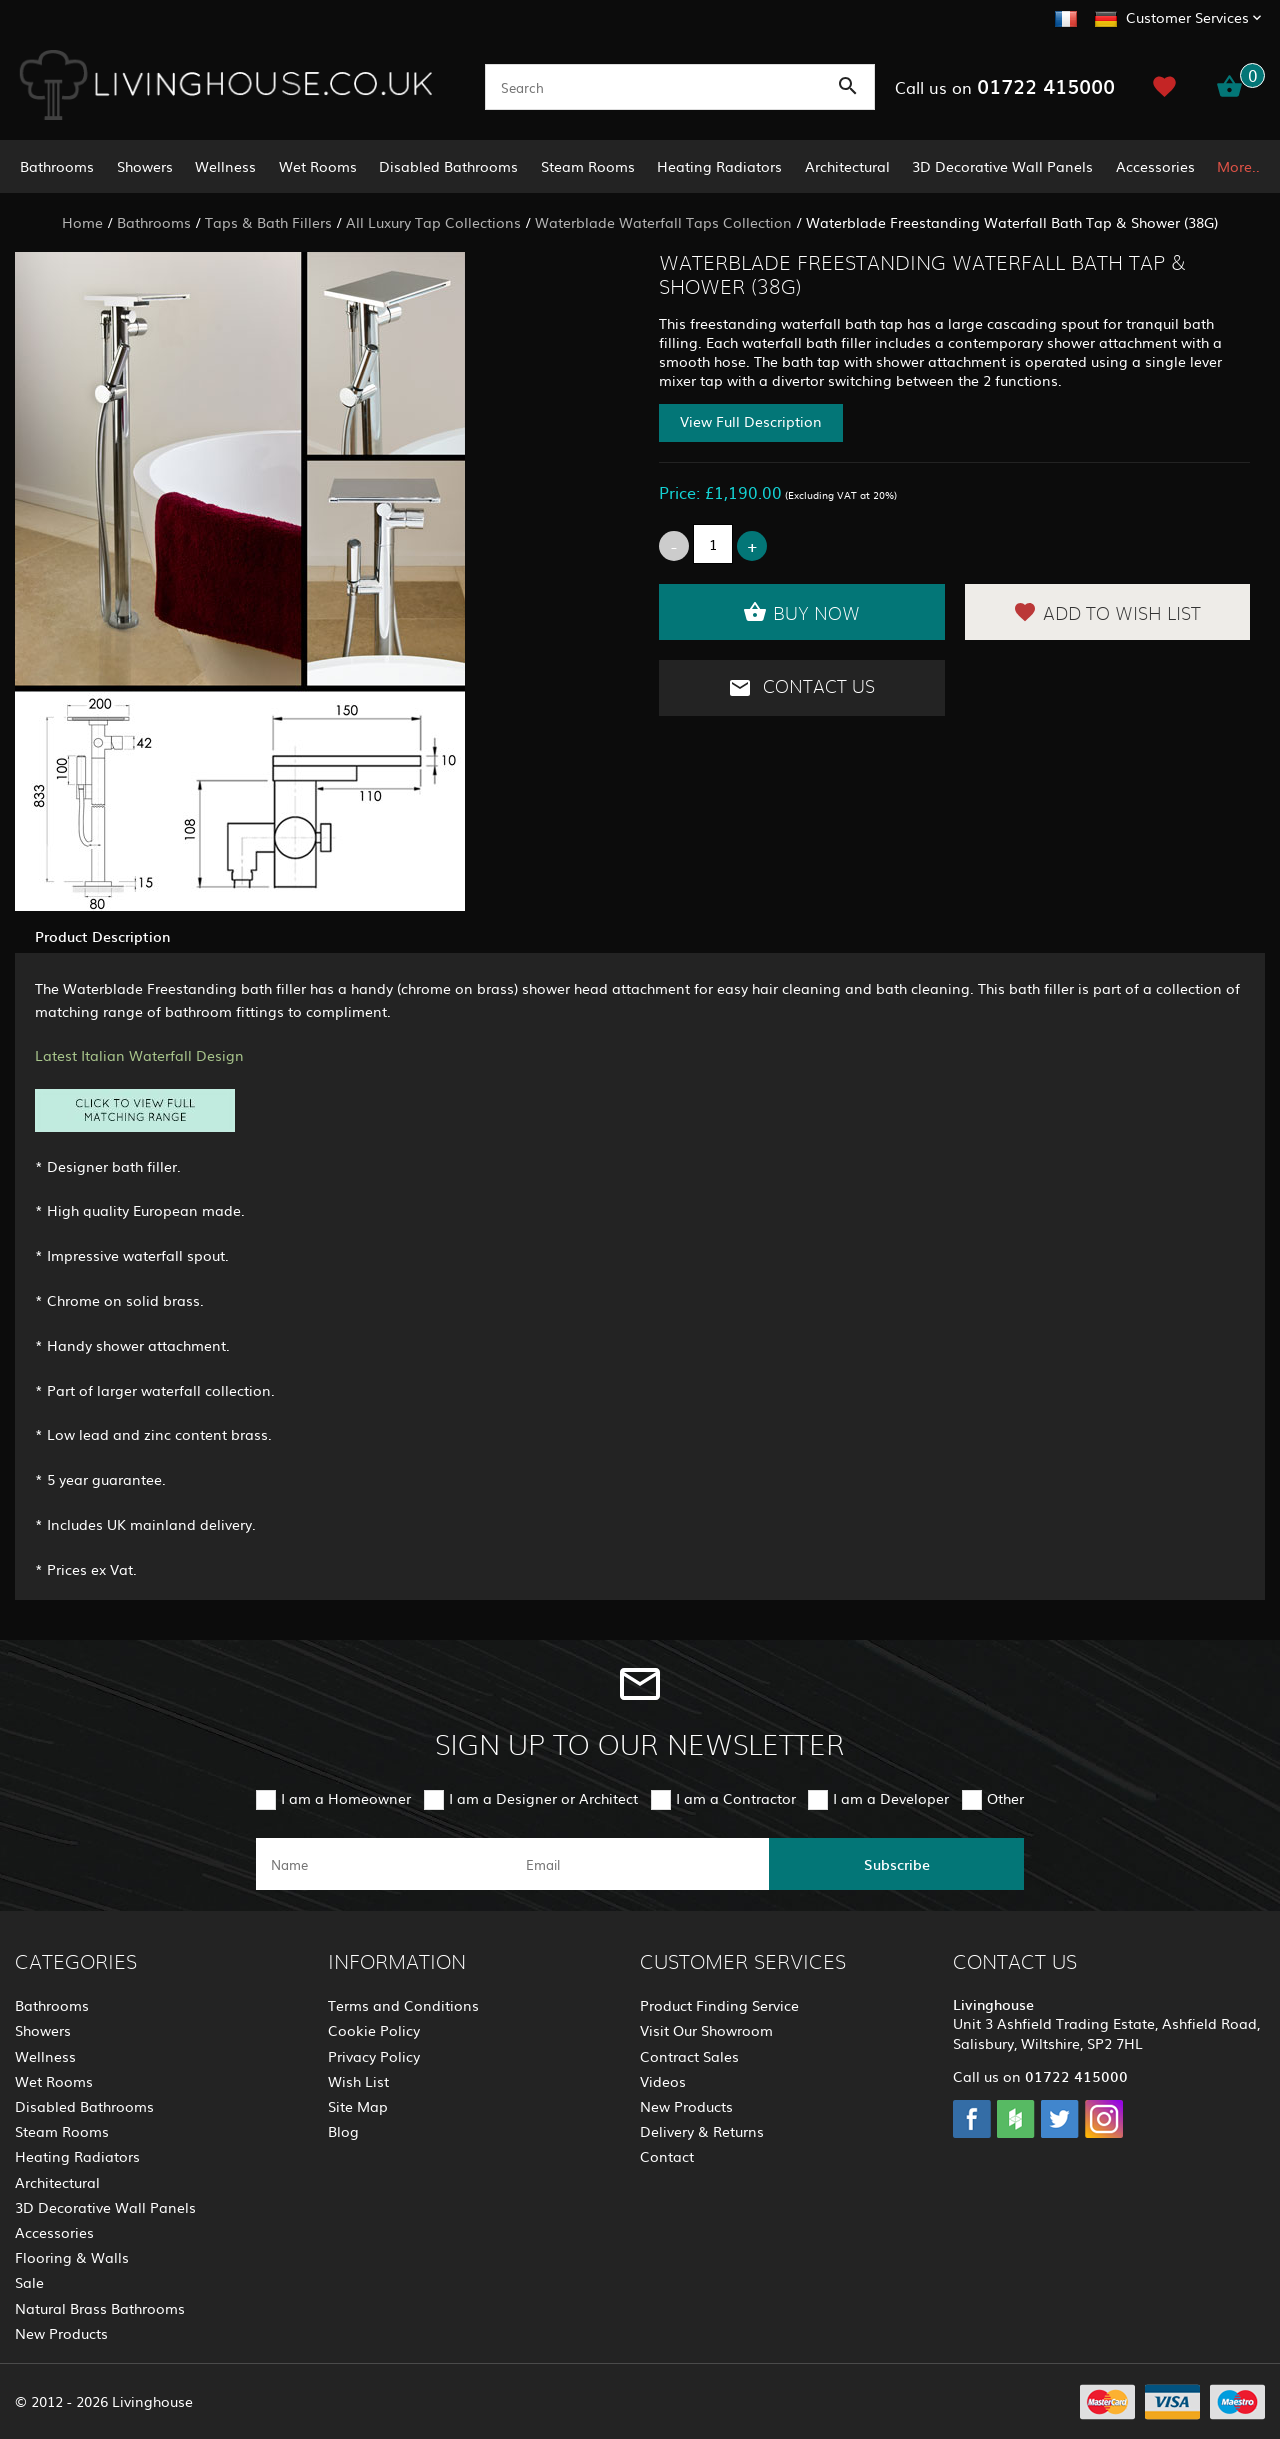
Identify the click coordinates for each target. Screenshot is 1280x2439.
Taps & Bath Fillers (268, 222)
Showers (145, 166)
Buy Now (801, 612)
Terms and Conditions (403, 2005)
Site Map (358, 2106)
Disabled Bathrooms (448, 166)
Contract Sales (689, 2056)
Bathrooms (57, 166)
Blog (343, 2131)
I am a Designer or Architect (543, 1798)
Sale (29, 2282)
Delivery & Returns (702, 2131)
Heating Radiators (719, 166)
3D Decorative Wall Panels (1002, 166)
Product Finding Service (719, 2005)
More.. (1238, 166)
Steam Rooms (588, 166)
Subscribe (897, 1864)
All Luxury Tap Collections (433, 222)
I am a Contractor (736, 1798)
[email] (638, 1864)
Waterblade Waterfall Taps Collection (663, 222)
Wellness (225, 166)
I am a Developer (891, 1798)
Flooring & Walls (72, 2257)
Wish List (358, 2081)
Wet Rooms (318, 166)
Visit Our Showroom (706, 2030)
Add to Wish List (1107, 612)
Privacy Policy (374, 2056)
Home (82, 222)
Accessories (1155, 166)
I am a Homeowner (346, 1798)
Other (1005, 1798)
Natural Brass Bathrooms (100, 2308)
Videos (663, 2081)
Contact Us (801, 688)
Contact (667, 2156)
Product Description (102, 936)
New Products (61, 2333)
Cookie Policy (374, 2030)
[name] (383, 1864)
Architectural (847, 166)
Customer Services (1187, 17)
